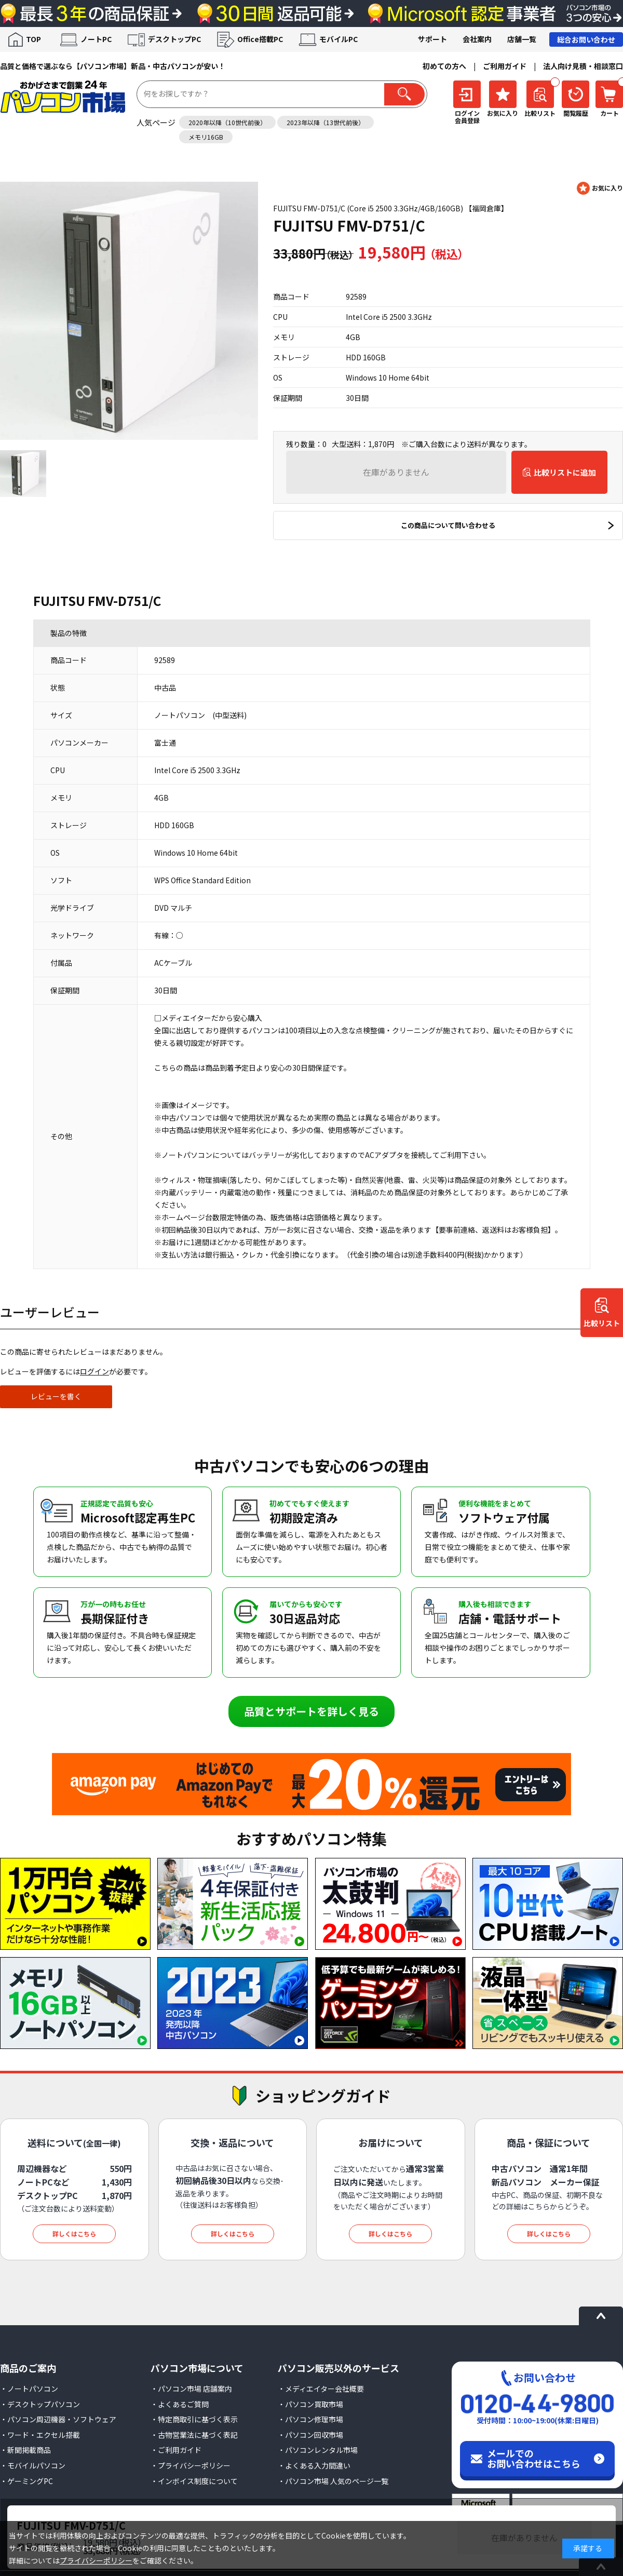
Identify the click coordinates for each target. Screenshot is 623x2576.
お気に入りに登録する (600, 188)
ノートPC (96, 39)
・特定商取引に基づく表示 (194, 2419)
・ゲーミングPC (26, 2481)
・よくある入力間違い (314, 2465)
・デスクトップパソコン (40, 2404)
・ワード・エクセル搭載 (40, 2435)
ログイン (94, 1371)
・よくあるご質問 (180, 2404)
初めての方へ (444, 66)
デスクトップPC (174, 39)
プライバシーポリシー (96, 2560)
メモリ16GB (205, 136)
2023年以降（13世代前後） (325, 122)
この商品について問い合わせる (448, 525)
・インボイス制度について (194, 2481)
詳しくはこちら (74, 2233)
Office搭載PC (260, 39)
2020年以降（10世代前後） (227, 122)
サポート (432, 39)
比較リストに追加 (565, 472)
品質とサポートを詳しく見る (311, 1711)
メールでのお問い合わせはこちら (533, 2458)
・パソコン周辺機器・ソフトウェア (58, 2419)
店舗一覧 (521, 39)
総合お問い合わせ (586, 39)
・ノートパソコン (29, 2388)
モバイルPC (338, 39)
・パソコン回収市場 (310, 2435)
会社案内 (477, 39)
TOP (33, 39)
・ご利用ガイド (176, 2450)
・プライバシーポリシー (191, 2465)
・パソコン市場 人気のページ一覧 (333, 2481)
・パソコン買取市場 (310, 2404)
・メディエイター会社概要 (321, 2388)
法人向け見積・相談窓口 (583, 66)
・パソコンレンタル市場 (318, 2450)
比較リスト (602, 1323)
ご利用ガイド (504, 66)
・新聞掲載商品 (25, 2450)
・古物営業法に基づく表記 (194, 2435)
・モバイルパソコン (32, 2465)
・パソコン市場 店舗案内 (191, 2388)
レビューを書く (56, 1396)
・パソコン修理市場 (310, 2419)
